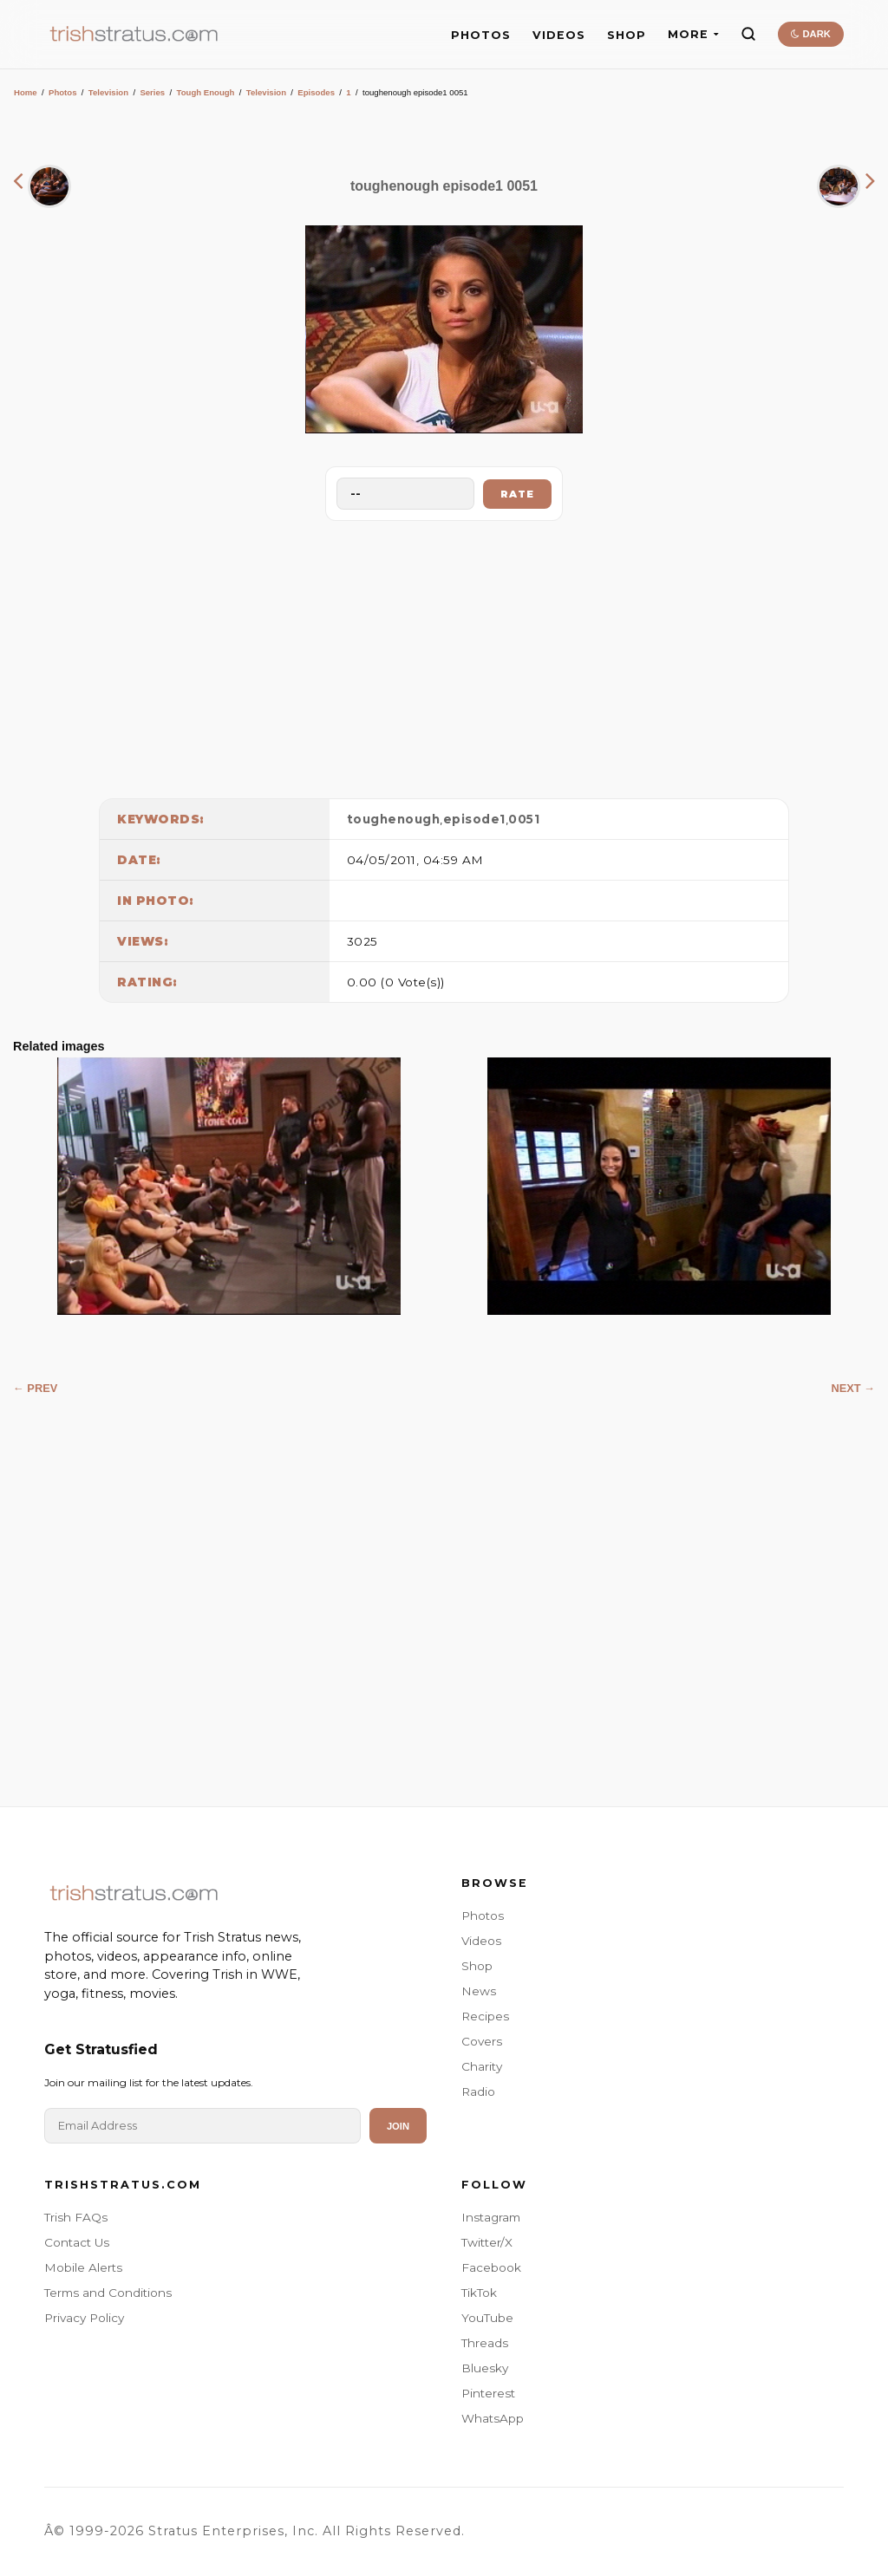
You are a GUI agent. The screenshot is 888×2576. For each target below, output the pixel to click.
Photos (63, 92)
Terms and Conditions (108, 2293)
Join (398, 2126)
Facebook (491, 2267)
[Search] (748, 34)
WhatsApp (492, 2418)
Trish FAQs (76, 2217)
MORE (693, 34)
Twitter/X (487, 2242)
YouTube (487, 2318)
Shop (477, 1966)
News (478, 1991)
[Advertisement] (444, 655)
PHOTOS (481, 35)
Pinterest (488, 2393)
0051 (523, 819)
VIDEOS (558, 35)
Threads (484, 2343)
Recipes (485, 2016)
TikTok (479, 2293)
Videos (481, 1941)
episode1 (474, 819)
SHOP (626, 35)
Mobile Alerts (83, 2267)
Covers (481, 2041)
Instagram (490, 2217)
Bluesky (484, 2368)
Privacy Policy (84, 2318)
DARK (810, 34)
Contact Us (76, 2242)
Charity (481, 2066)
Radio (478, 2091)
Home (25, 92)
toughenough (394, 819)
